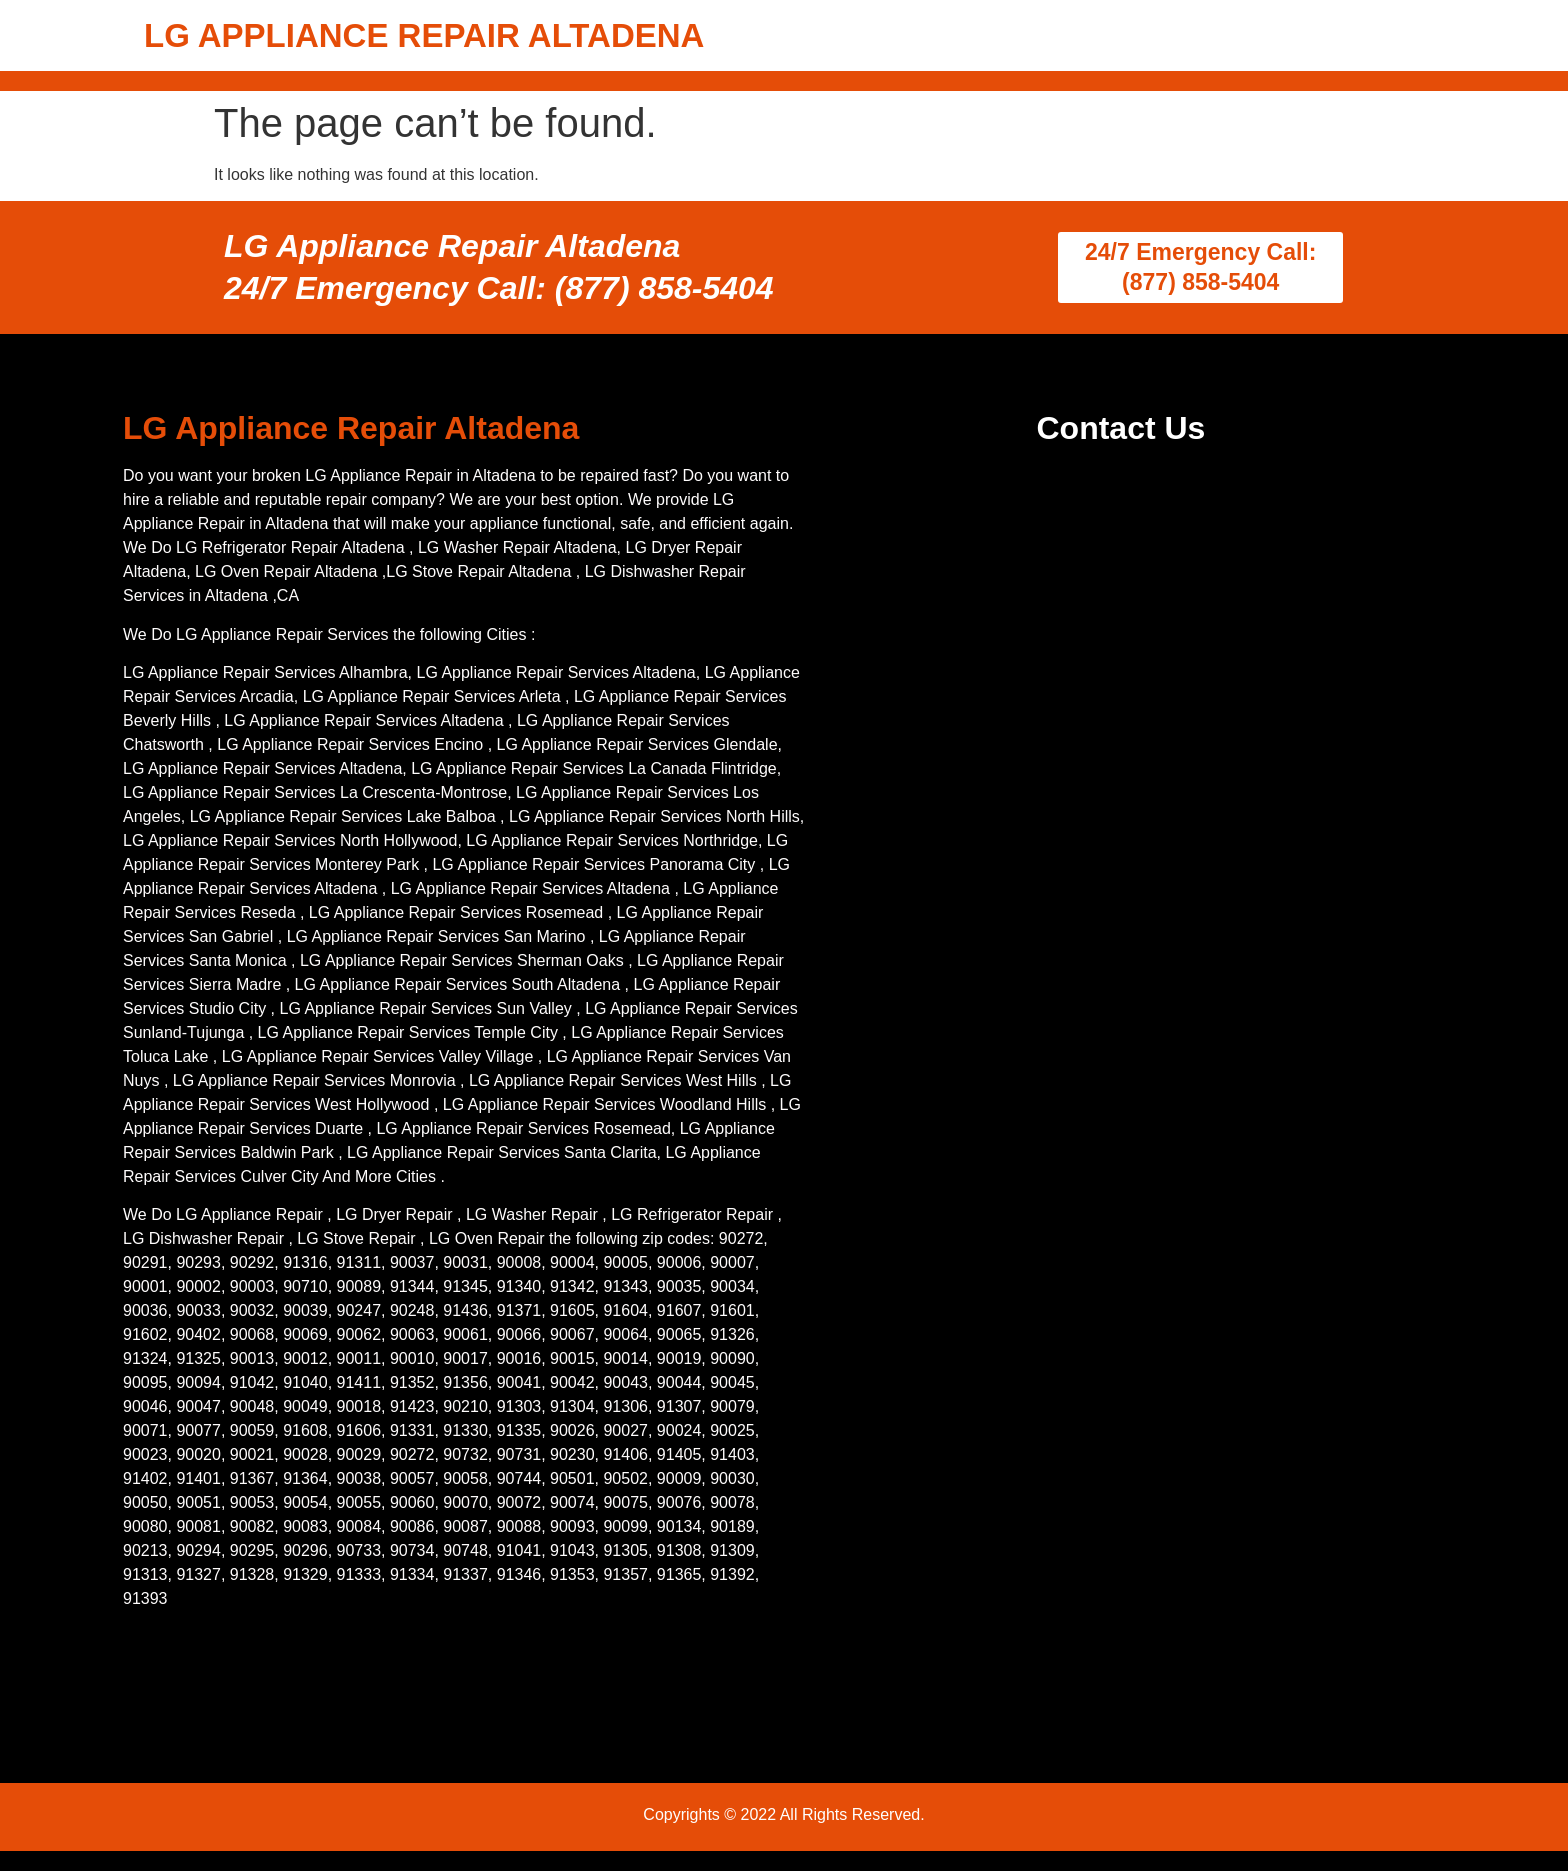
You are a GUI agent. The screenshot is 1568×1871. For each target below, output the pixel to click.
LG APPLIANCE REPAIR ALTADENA (424, 35)
